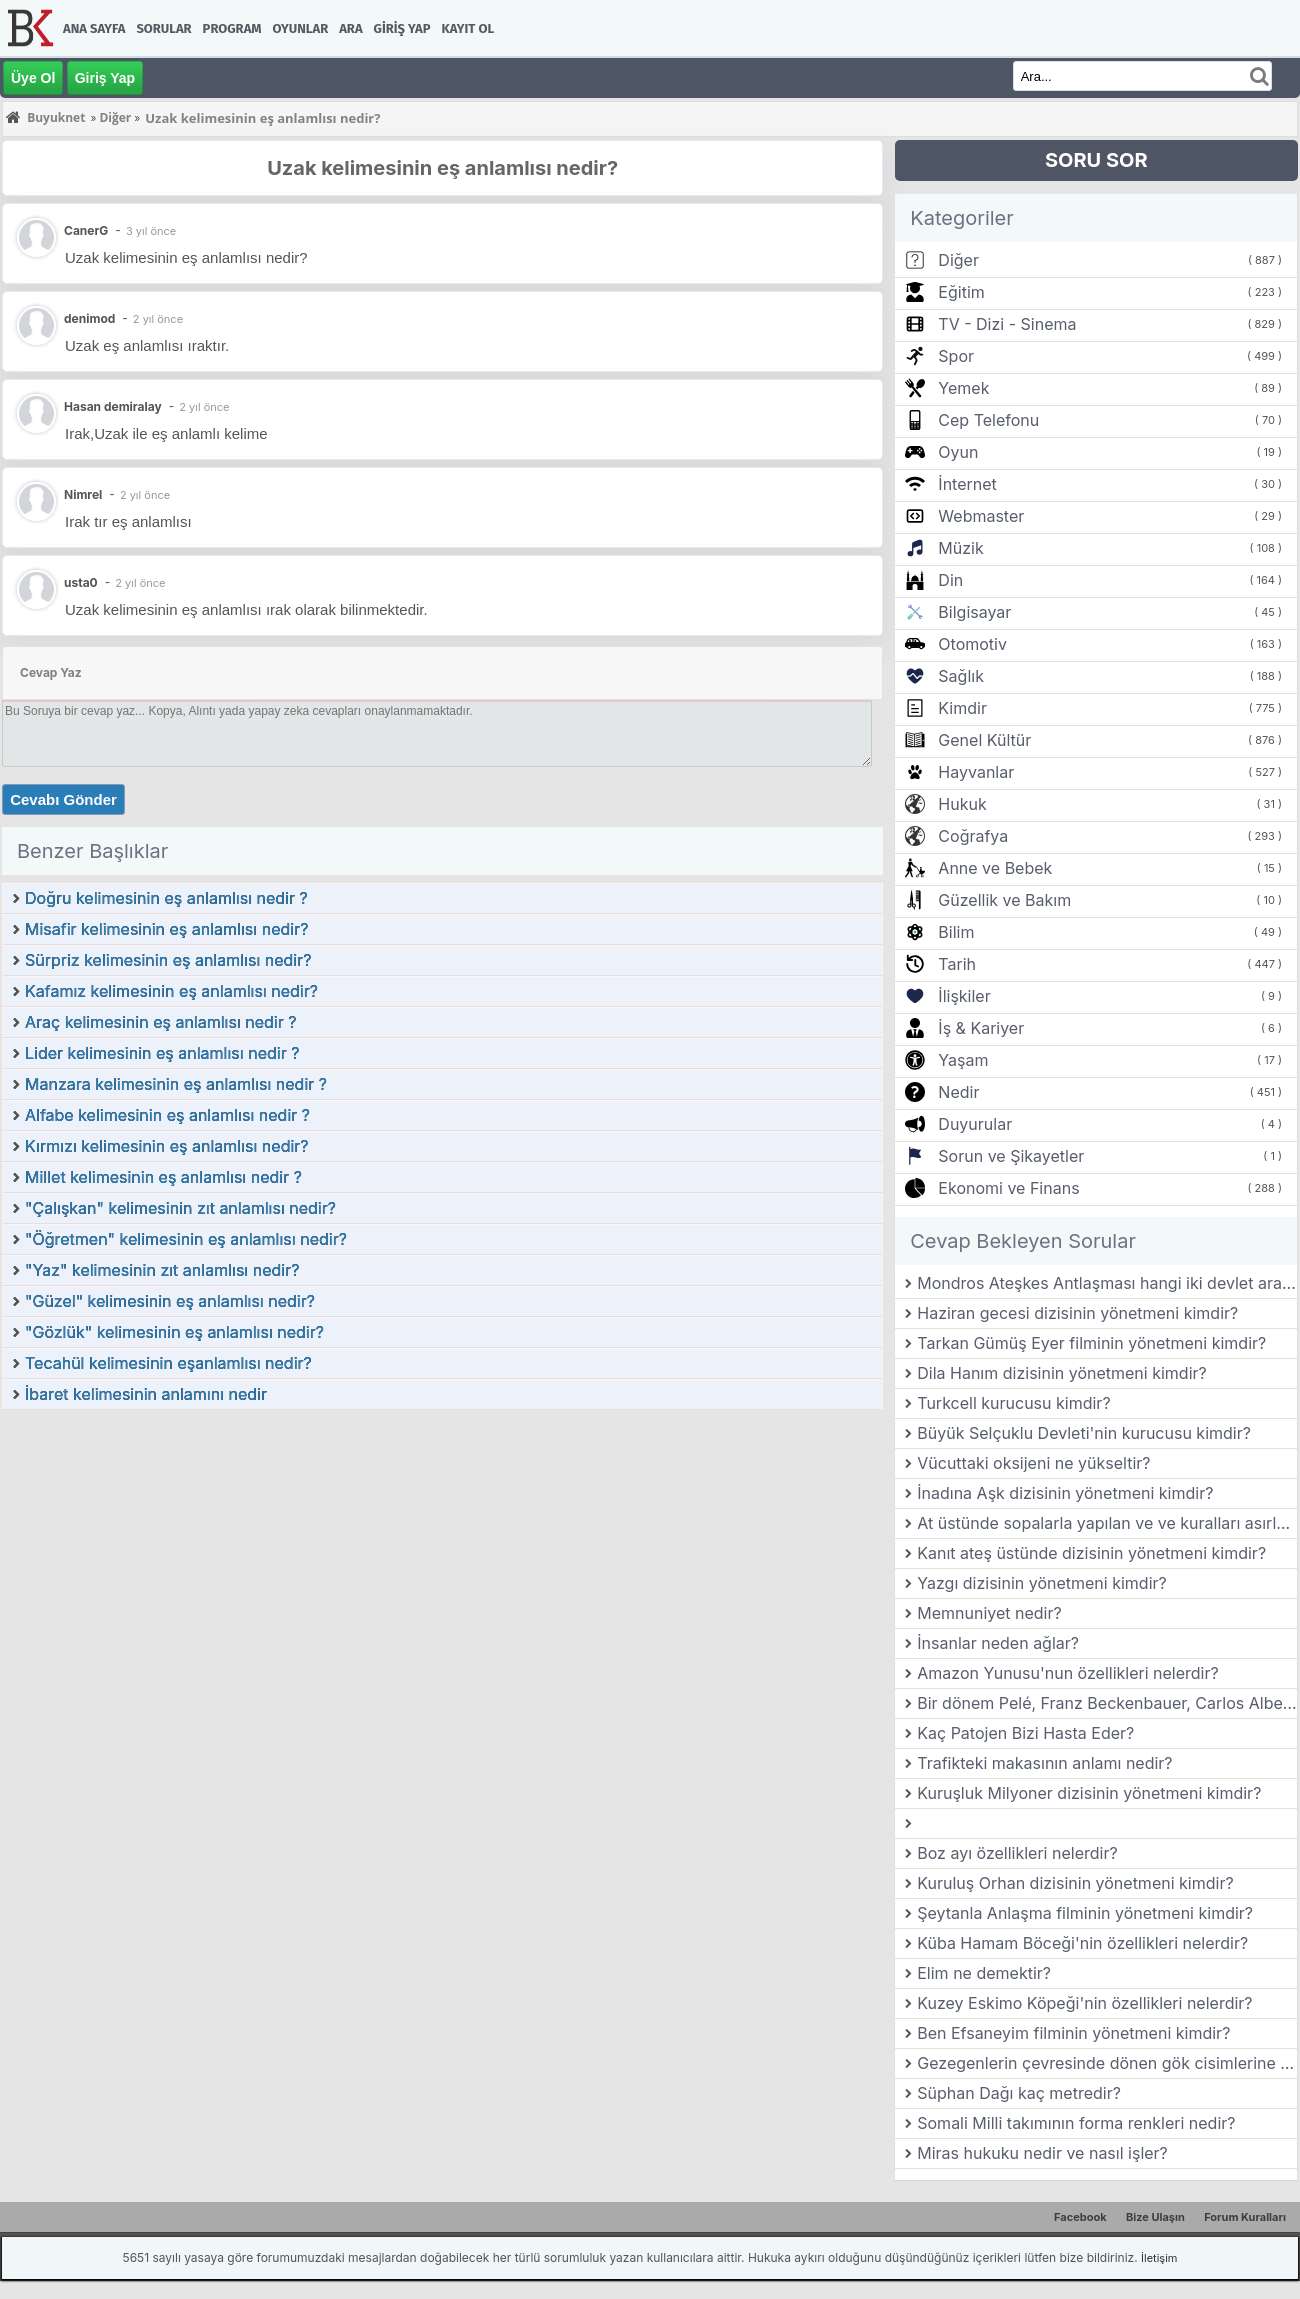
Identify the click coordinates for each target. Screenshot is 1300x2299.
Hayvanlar (976, 772)
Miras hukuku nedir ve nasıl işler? (1042, 2153)
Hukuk (962, 804)
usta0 (81, 582)
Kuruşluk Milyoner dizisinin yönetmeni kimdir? (1089, 1793)
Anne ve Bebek (995, 868)
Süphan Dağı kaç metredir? (1019, 2093)
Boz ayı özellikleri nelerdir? (1017, 1853)
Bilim (956, 932)
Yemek (963, 388)
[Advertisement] (442, 1561)
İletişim (1159, 2258)
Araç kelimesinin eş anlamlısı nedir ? (160, 1022)
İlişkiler (964, 996)
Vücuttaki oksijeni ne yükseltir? (1033, 1463)
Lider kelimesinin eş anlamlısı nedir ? (162, 1053)
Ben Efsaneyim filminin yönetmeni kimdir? (1073, 2033)
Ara (350, 28)
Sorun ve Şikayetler (1011, 1156)
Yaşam (963, 1060)
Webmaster (981, 516)
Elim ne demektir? (984, 1973)
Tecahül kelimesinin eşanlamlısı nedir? (168, 1363)
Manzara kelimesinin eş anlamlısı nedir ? (176, 1084)
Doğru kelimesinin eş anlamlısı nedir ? (166, 898)
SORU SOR (1096, 160)
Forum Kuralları (1245, 2217)
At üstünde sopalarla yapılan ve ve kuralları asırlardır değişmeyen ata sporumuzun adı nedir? (1107, 1523)
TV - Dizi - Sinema (1007, 324)
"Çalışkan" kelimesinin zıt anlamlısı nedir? (180, 1208)
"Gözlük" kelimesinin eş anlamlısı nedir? (174, 1332)
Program (232, 28)
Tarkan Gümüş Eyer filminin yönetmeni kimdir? (1091, 1343)
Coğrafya (973, 836)
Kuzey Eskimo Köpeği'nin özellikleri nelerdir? (1084, 2003)
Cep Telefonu (988, 420)
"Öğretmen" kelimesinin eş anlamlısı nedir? (186, 1239)
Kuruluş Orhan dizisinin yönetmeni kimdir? (1075, 1883)
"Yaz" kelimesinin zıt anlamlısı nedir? (162, 1270)
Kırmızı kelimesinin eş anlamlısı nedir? (167, 1146)
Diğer (958, 260)
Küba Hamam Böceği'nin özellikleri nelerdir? (1082, 1943)
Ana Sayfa (94, 28)
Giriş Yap (402, 28)
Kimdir (962, 708)
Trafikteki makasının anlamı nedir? (1044, 1763)
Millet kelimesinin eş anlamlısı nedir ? (163, 1177)
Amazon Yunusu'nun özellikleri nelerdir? (1067, 1673)
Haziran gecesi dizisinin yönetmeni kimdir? (1077, 1313)
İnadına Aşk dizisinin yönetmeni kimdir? (1065, 1493)
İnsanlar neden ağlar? (998, 1643)
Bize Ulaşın (1155, 2217)
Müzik (960, 548)
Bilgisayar (974, 612)
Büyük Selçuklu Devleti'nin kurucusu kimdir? (1084, 1433)
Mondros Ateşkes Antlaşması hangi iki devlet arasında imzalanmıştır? (1107, 1283)
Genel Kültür (984, 740)
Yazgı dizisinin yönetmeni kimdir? (1042, 1583)
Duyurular (975, 1124)
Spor (956, 356)
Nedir (958, 1092)
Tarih (957, 964)
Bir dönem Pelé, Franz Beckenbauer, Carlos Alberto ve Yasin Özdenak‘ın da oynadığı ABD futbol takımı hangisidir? (1107, 1703)
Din (950, 580)
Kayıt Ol (468, 28)
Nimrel (83, 494)
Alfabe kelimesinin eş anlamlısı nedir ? (167, 1115)
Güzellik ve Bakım (1004, 900)
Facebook (1080, 2217)
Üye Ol (33, 78)
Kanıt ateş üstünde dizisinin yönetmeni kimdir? (1091, 1553)
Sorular (163, 28)
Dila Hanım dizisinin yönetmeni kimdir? (1062, 1373)
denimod (89, 318)
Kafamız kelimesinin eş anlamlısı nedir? (171, 991)
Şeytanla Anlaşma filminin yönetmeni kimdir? (1085, 1913)
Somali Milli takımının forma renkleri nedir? (1076, 2123)
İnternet (967, 484)
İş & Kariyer (981, 1028)
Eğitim (961, 292)
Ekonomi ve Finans (1008, 1188)
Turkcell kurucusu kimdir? (1013, 1403)
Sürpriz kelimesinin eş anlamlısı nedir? (168, 960)
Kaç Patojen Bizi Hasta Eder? (1025, 1733)
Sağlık (961, 676)
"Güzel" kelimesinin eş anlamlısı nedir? (170, 1301)
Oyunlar (301, 28)
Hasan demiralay (113, 406)
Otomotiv (972, 644)
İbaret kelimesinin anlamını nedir (146, 1394)
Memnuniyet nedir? (989, 1613)
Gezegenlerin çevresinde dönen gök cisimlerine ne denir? (1107, 2063)
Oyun (958, 452)
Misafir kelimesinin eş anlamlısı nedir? (166, 929)
